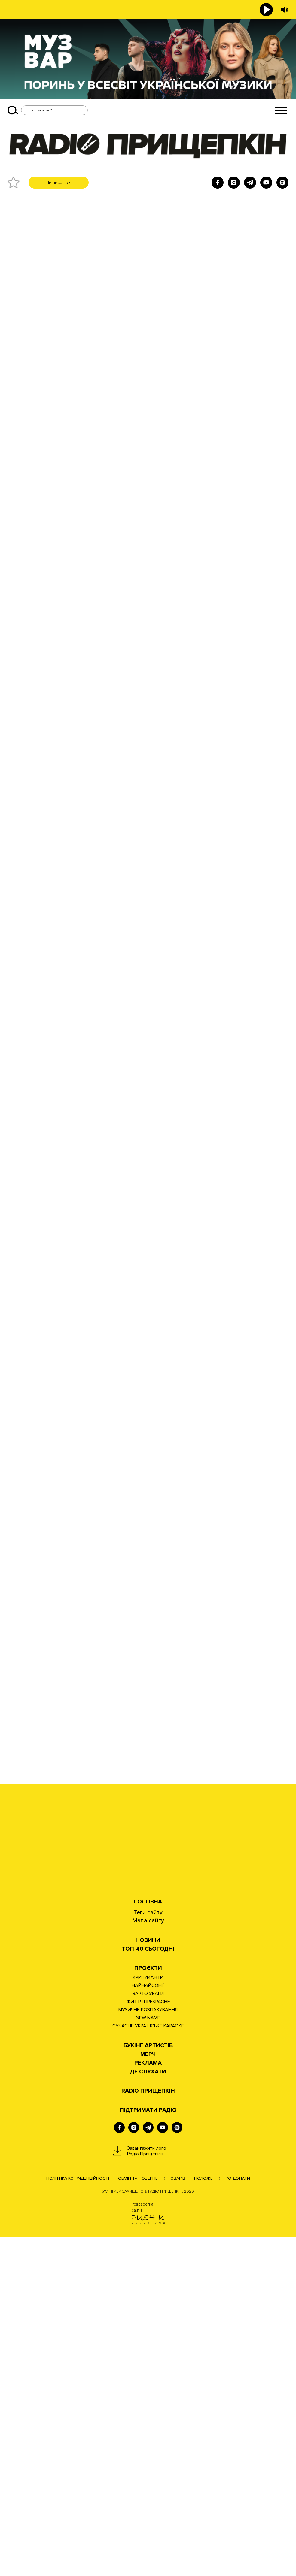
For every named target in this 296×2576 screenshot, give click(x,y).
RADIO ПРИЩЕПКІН (148, 2429)
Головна (148, 2240)
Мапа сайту (148, 2259)
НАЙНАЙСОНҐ (148, 2324)
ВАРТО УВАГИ (148, 2332)
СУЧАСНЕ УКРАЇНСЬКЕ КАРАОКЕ (148, 2365)
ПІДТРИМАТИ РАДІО (148, 2448)
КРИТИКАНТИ (148, 2316)
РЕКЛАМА (148, 2401)
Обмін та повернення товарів (151, 2517)
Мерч (148, 2393)
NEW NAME (148, 2357)
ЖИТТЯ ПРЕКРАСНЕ (148, 2340)
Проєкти (148, 2306)
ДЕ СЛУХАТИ (148, 2410)
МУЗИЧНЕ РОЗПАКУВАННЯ (148, 2348)
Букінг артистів (148, 2384)
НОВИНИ (148, 2278)
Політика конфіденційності (77, 2517)
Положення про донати (222, 2517)
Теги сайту (148, 2251)
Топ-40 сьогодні (148, 2287)
